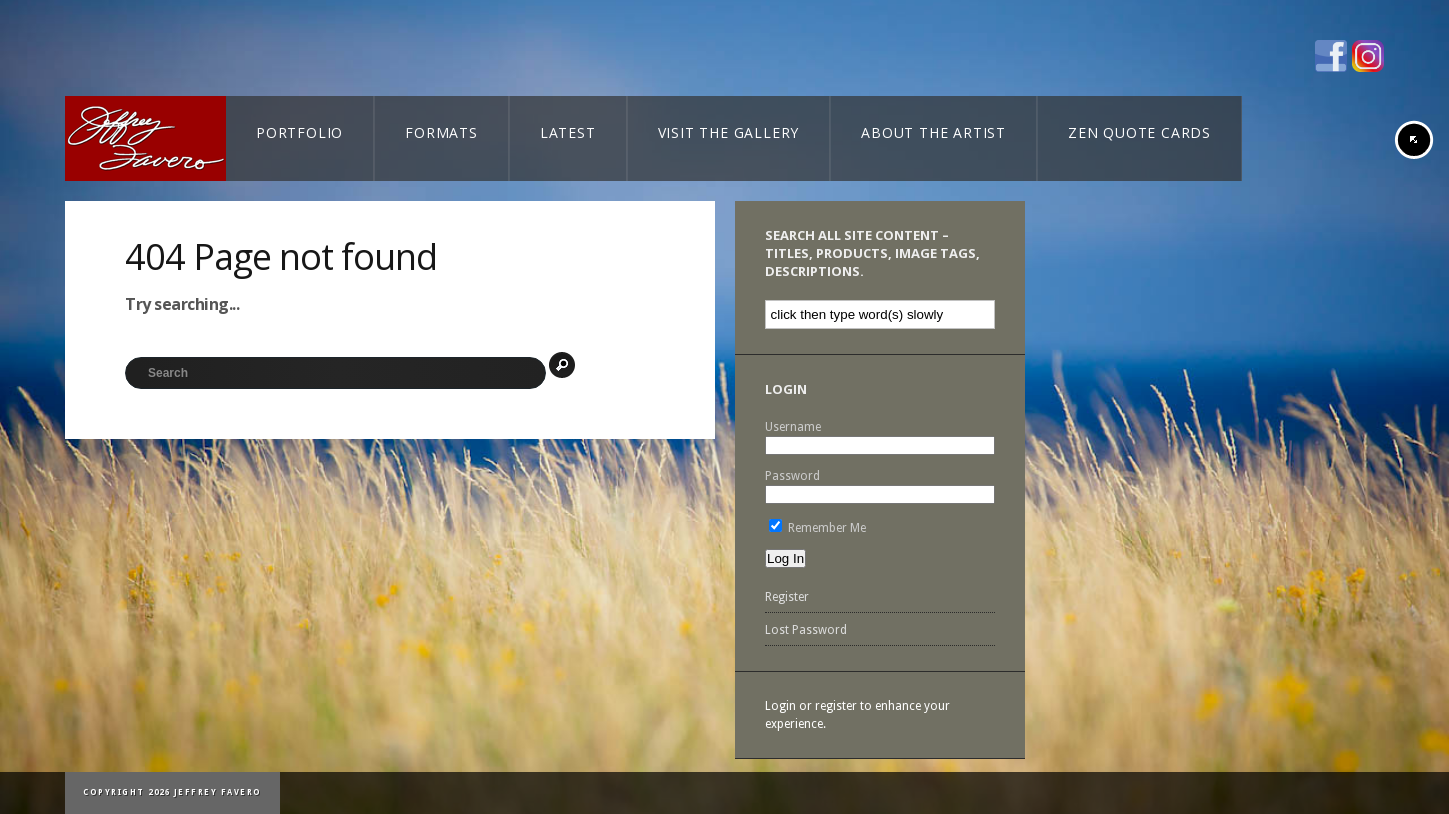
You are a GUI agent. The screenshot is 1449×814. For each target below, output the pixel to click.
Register (787, 597)
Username (793, 427)
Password (792, 476)
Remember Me (817, 528)
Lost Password (806, 630)
